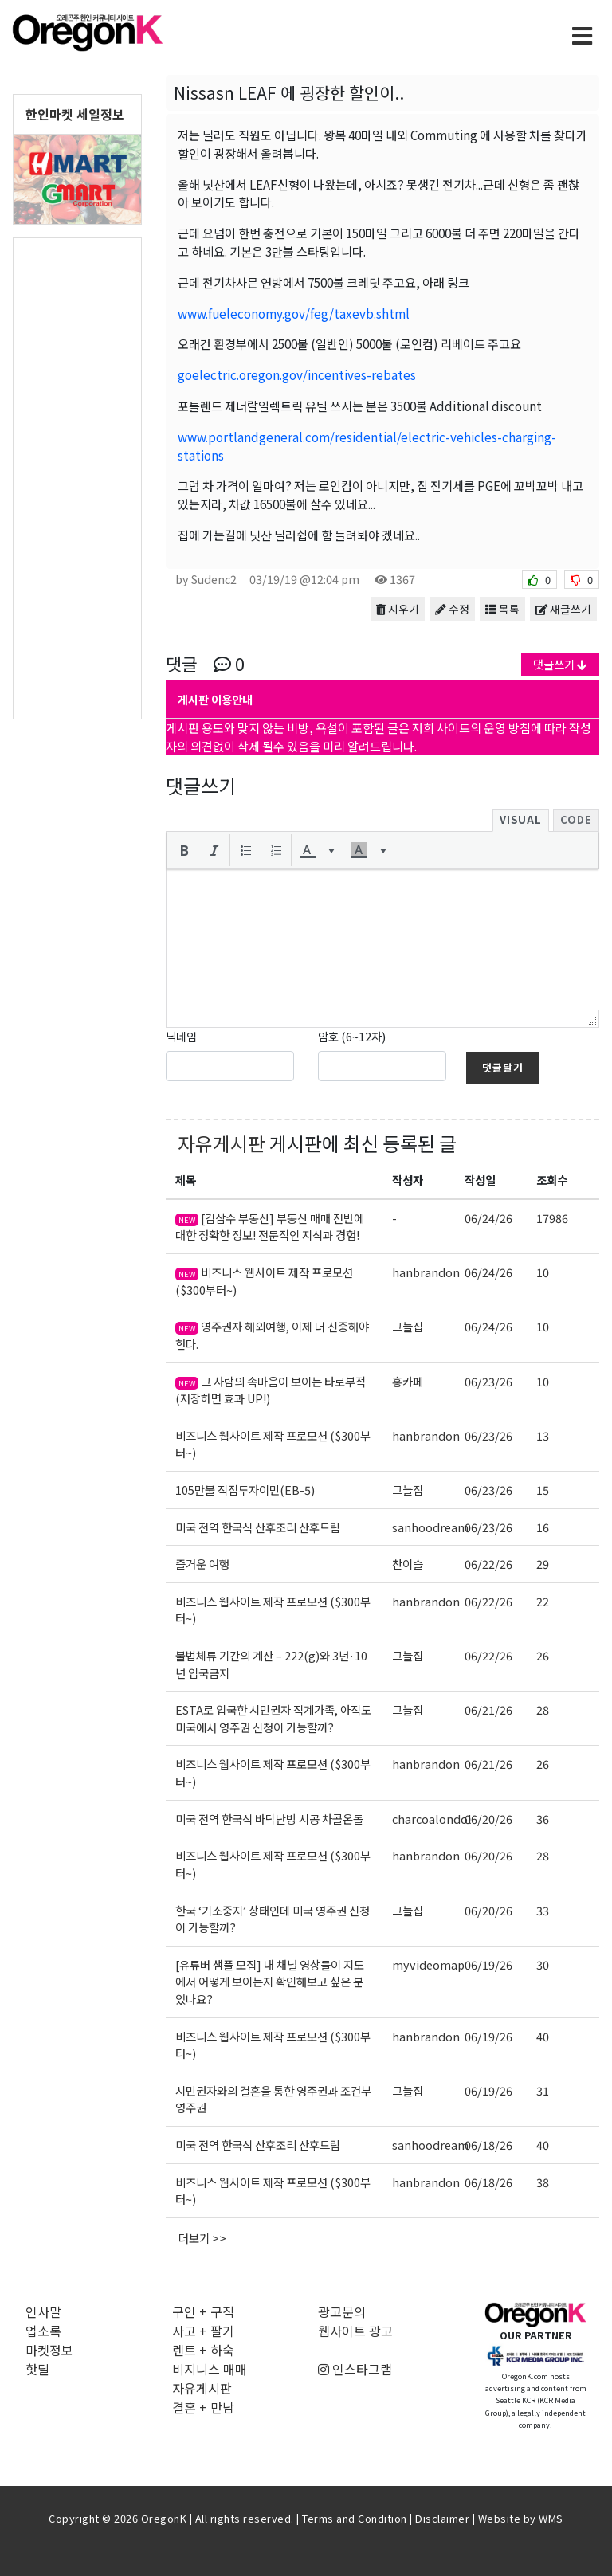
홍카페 (407, 1381)
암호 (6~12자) (352, 1036)
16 (542, 1527)
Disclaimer (442, 2518)
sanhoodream (430, 1527)
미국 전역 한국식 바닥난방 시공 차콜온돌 (269, 1818)
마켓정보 (49, 2349)
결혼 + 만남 (203, 2407)
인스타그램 (355, 2368)
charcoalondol (432, 1818)
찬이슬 (407, 1563)
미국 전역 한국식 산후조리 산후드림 (257, 1527)
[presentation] (184, 850)
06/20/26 (488, 1818)
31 (542, 2090)
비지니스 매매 (209, 2368)
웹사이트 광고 (355, 2330)
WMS (551, 2518)
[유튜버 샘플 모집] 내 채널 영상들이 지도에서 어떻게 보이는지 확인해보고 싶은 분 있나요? (269, 1981)
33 (542, 1910)
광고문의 (342, 2311)
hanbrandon (426, 1272)
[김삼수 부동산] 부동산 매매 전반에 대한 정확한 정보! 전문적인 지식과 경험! (269, 1227)
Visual (521, 819)
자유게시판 (221, 1143)
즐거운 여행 (202, 1563)
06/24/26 (488, 1218)
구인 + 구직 (203, 2311)
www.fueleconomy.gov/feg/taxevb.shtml (294, 313)
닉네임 (181, 1036)
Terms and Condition (354, 2518)
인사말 (43, 2311)
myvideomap (428, 1964)
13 (542, 1435)
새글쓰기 (563, 609)
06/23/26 (488, 1381)
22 (542, 1601)
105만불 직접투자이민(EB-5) (245, 1489)
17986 (552, 1218)
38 (542, 2182)
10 (542, 1272)
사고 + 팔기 (203, 2330)
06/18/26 (488, 2144)
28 (542, 1709)
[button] (184, 850)
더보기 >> (202, 2237)
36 (542, 1818)
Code (576, 819)
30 (542, 1964)
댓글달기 (503, 1067)
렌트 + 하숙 (203, 2349)
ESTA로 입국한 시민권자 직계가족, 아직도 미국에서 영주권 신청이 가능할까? (273, 1718)
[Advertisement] (77, 477)
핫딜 (37, 2368)
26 (542, 1655)
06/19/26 (488, 1964)
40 (542, 2036)
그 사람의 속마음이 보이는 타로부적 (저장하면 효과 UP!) (270, 1390)
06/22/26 (488, 1563)
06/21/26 (488, 1709)
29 (542, 1563)
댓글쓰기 (560, 664)
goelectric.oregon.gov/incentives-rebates (297, 374)
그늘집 (407, 1326)
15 (542, 1489)
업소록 (43, 2330)
